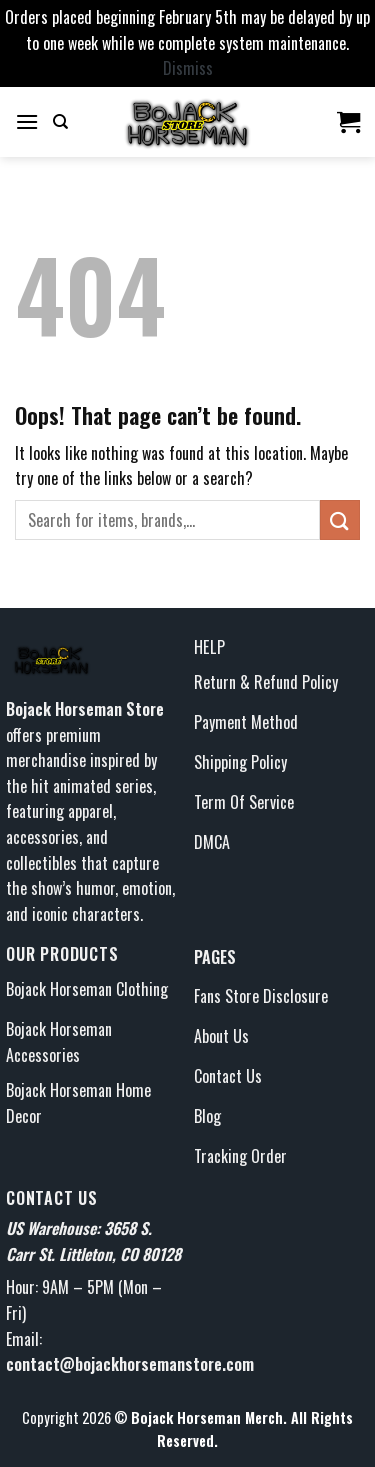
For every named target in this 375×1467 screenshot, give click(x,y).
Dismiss (188, 68)
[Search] (60, 122)
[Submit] (340, 519)
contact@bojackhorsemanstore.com (130, 1364)
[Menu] (27, 121)
